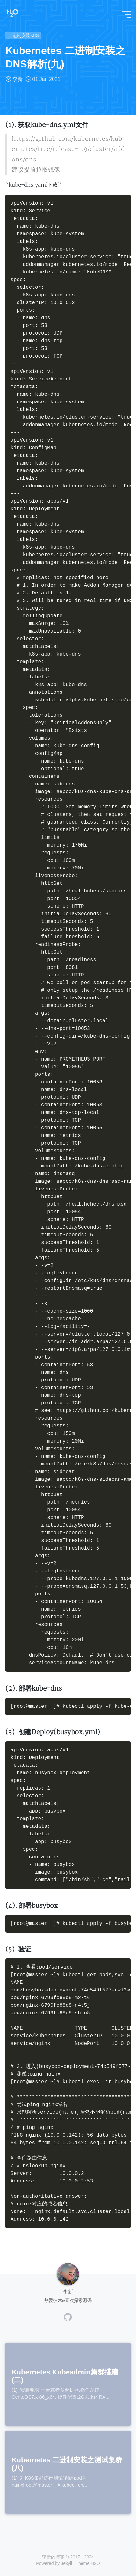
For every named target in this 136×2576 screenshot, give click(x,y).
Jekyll (66, 2563)
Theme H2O (87, 2563)
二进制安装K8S (23, 35)
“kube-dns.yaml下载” (33, 185)
